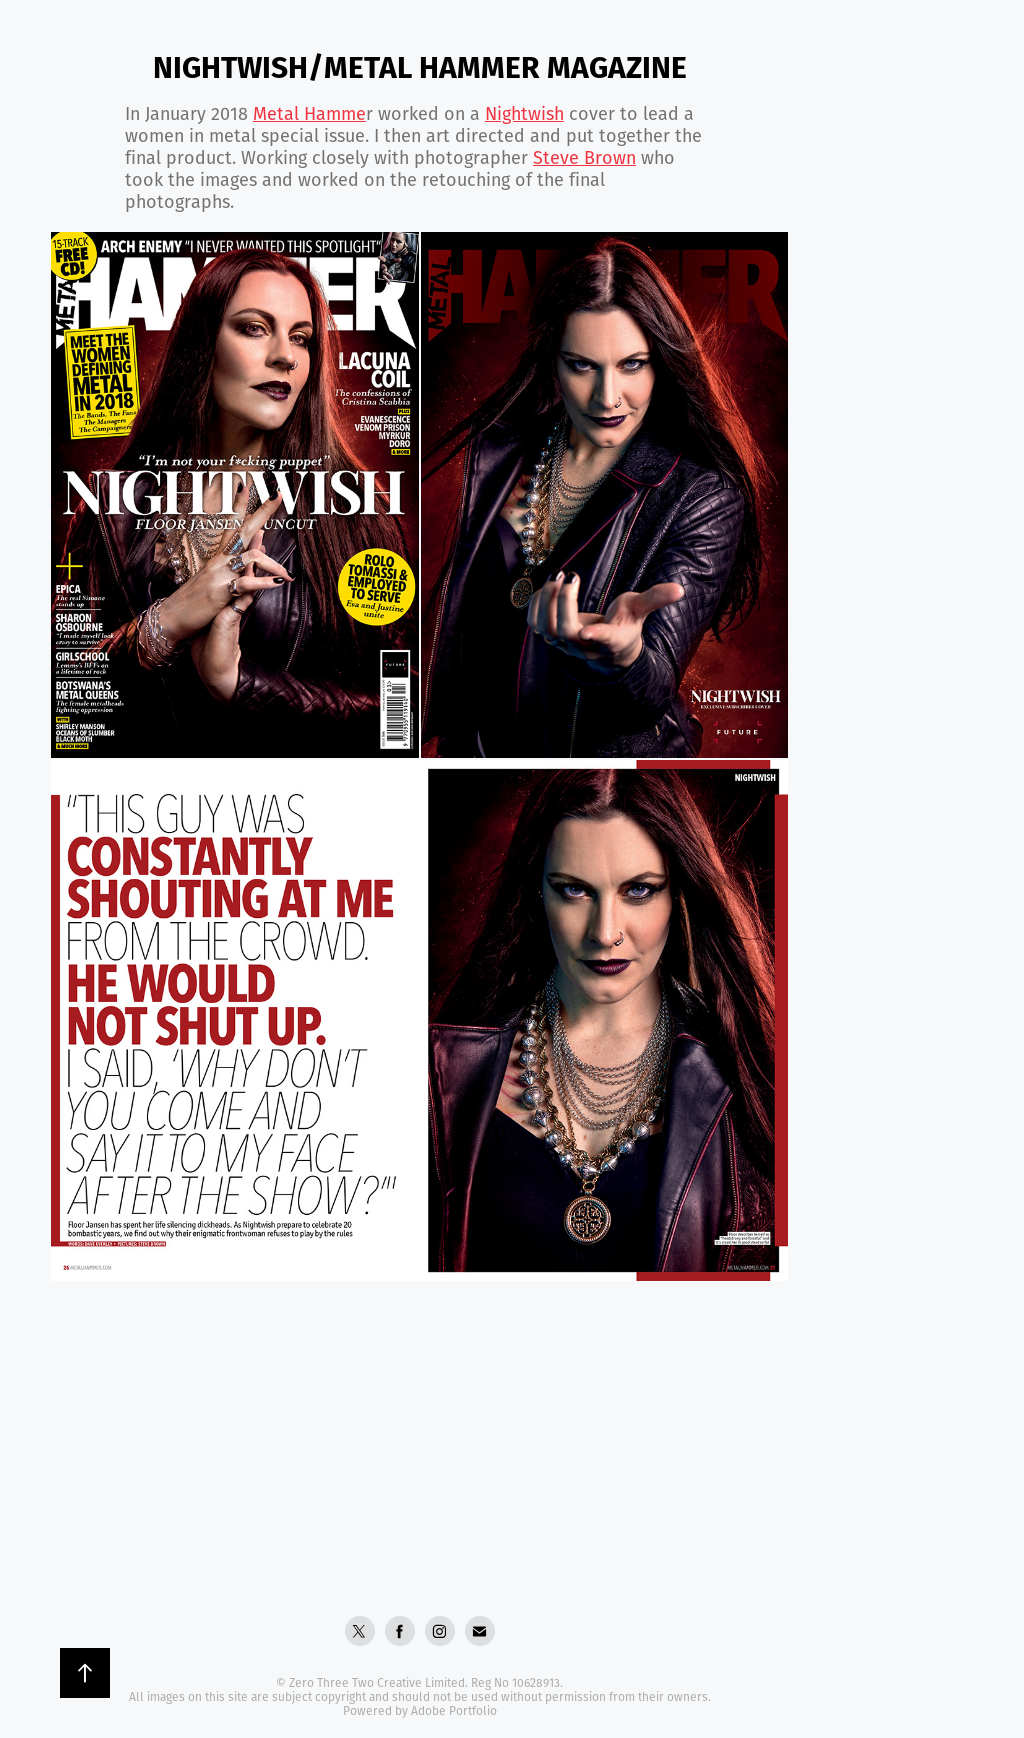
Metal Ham (309, 113)
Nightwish (524, 113)
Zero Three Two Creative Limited (377, 1682)
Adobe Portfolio (454, 1710)
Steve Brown (584, 157)
